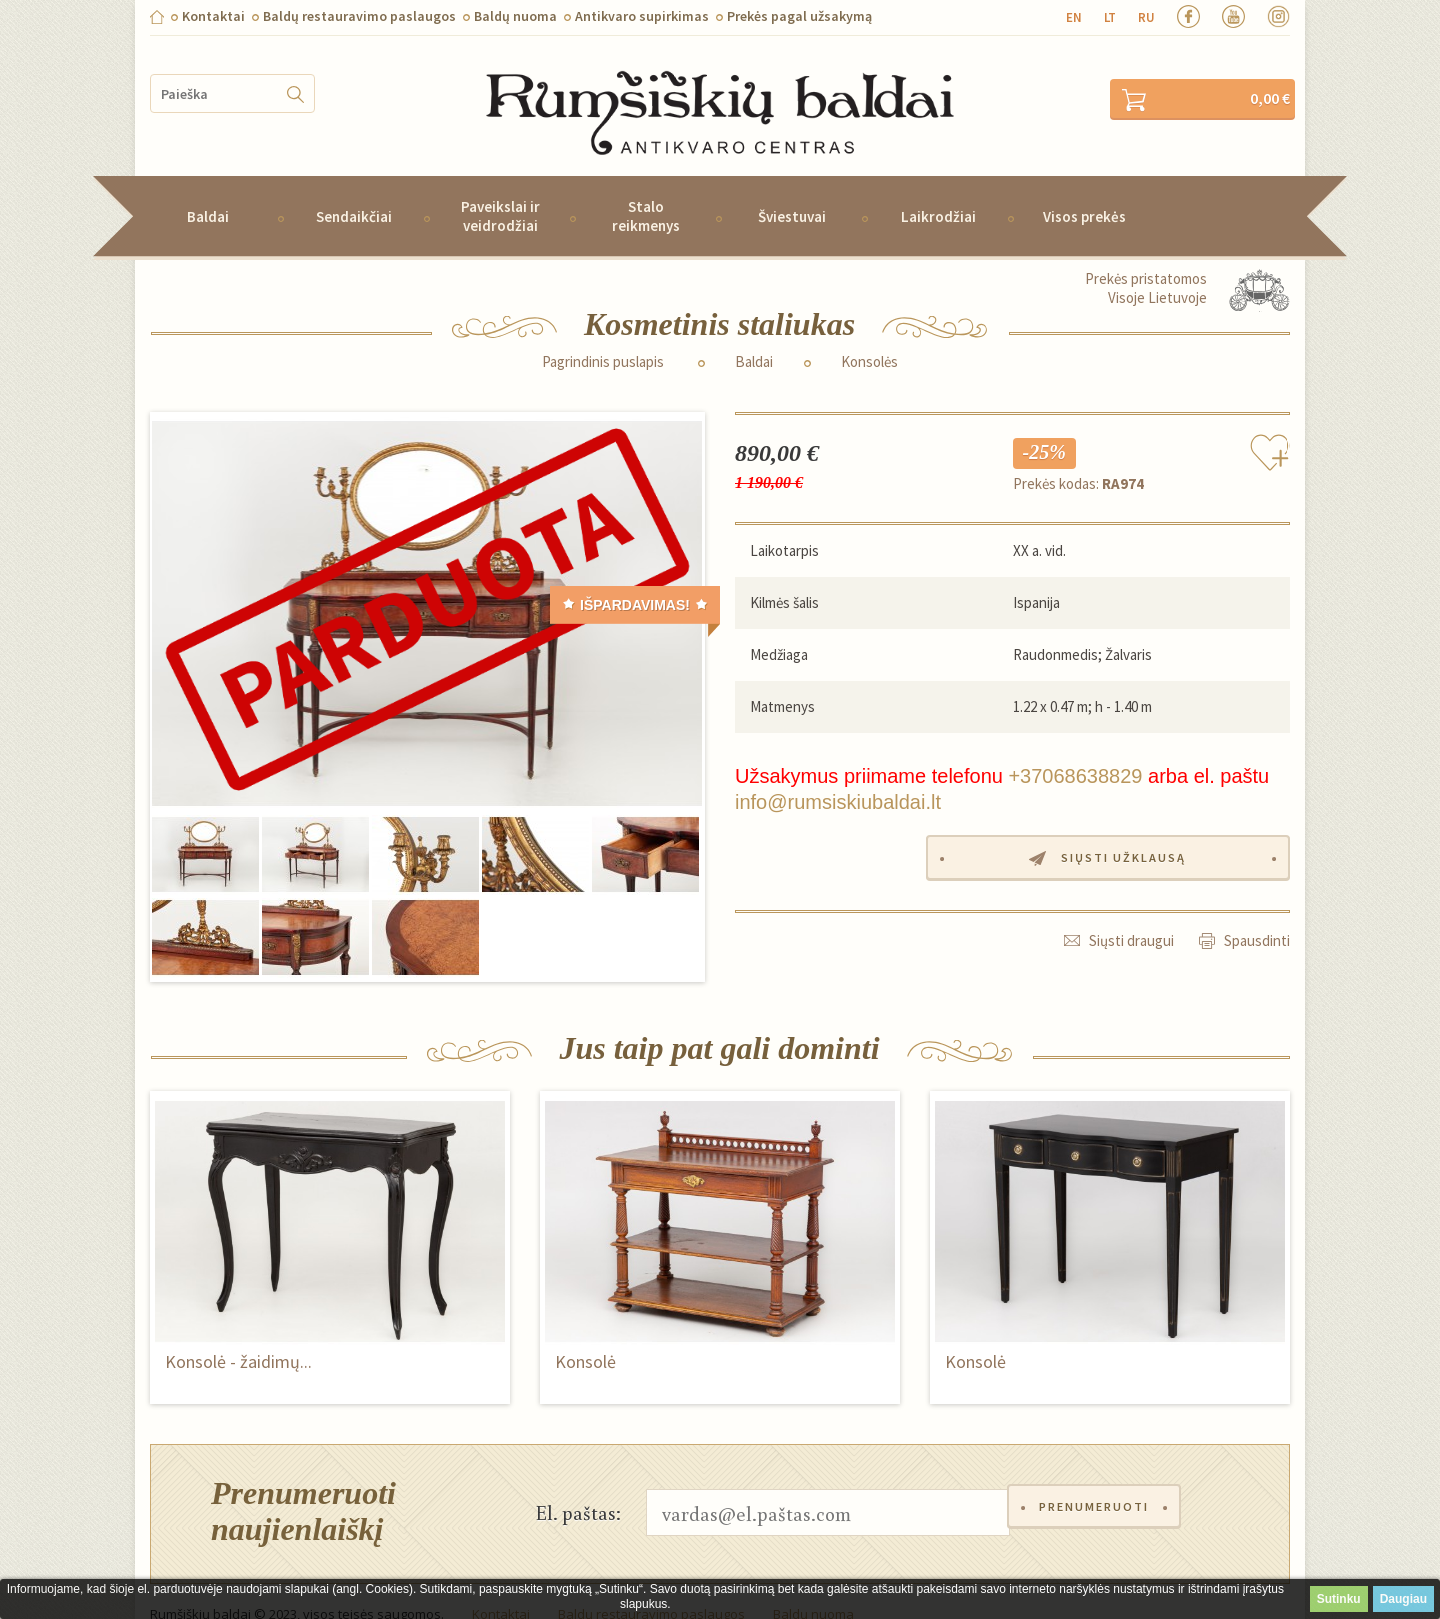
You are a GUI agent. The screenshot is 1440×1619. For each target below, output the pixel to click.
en (1074, 17)
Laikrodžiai (938, 189)
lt (1110, 17)
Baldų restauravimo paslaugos (359, 16)
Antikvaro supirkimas (642, 16)
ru (1146, 17)
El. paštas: (578, 1485)
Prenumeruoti (1099, 1485)
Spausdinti (1257, 911)
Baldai (208, 189)
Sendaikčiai (354, 189)
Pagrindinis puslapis (603, 335)
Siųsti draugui (1131, 911)
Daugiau (1403, 1599)
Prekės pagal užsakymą (799, 16)
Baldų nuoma (515, 16)
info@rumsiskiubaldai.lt (838, 775)
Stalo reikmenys (646, 189)
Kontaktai (213, 16)
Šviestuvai (792, 189)
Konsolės (869, 335)
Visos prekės (1084, 189)
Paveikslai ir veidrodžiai (500, 189)
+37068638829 (1075, 749)
